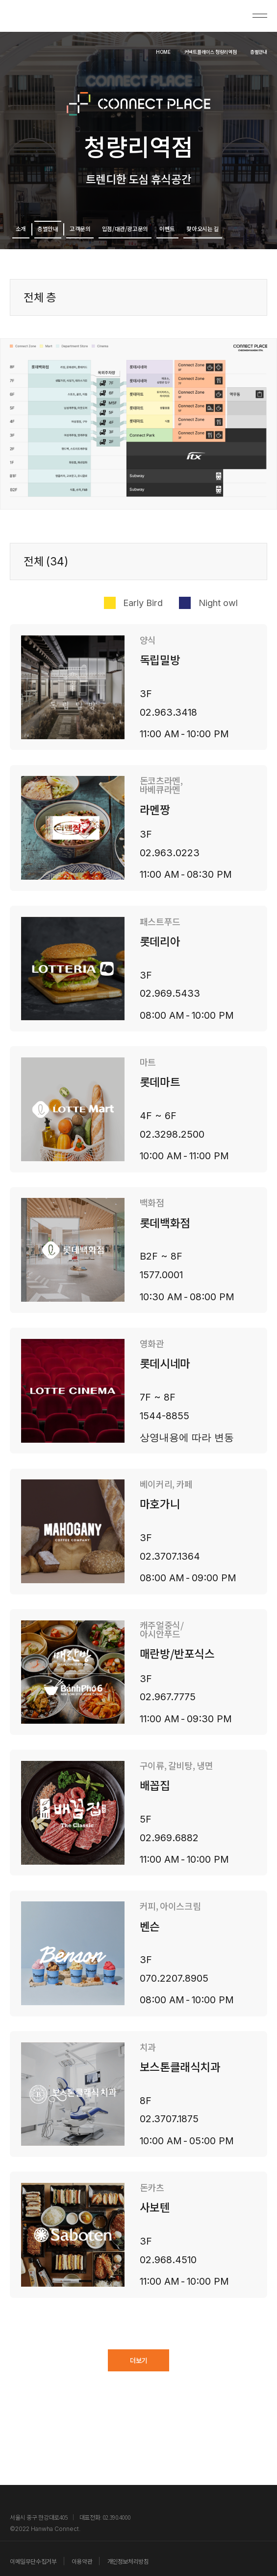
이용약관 (82, 2561)
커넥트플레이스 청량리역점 (181, 50)
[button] (138, 699)
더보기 (139, 2380)
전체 (46, 573)
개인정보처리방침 (128, 2561)
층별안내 (253, 50)
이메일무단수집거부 (33, 2561)
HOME (112, 51)
